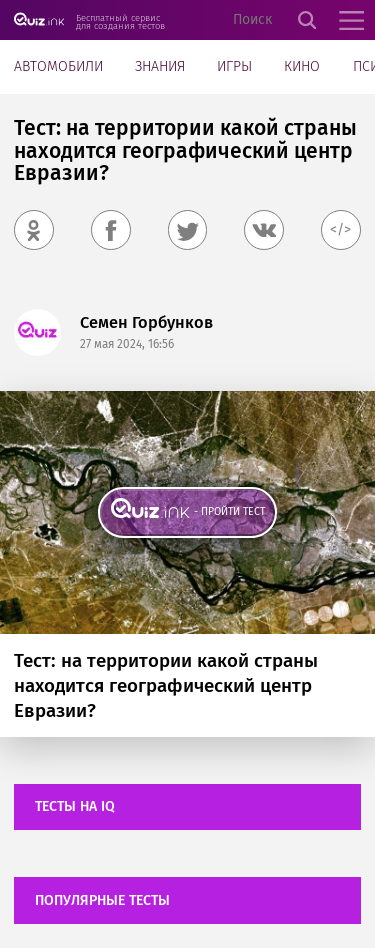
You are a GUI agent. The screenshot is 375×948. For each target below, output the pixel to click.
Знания (160, 66)
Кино (302, 66)
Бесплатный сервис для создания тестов (120, 21)
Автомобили (58, 66)
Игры (234, 66)
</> (340, 229)
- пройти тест (229, 511)
